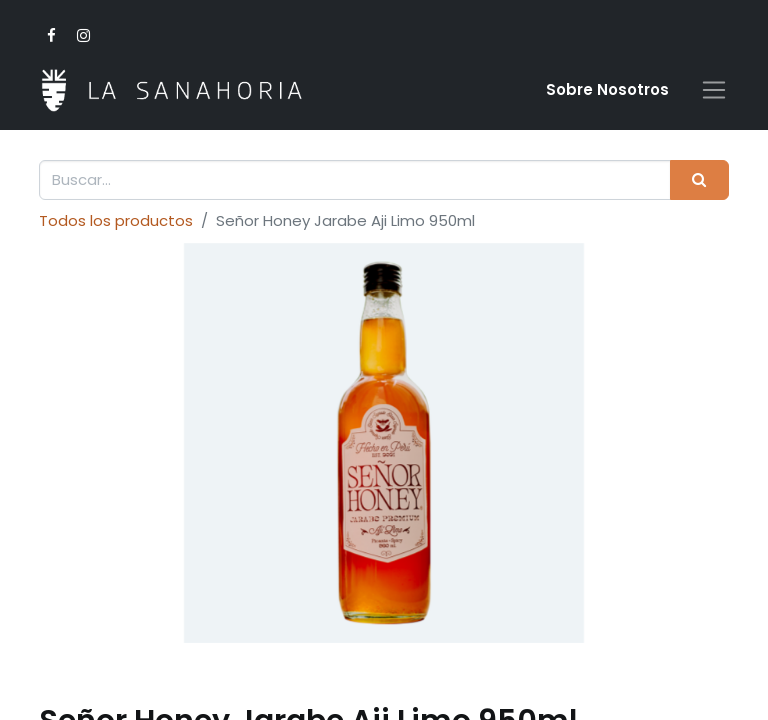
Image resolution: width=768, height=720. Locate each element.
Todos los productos (116, 220)
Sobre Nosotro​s (607, 89)
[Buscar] (699, 180)
